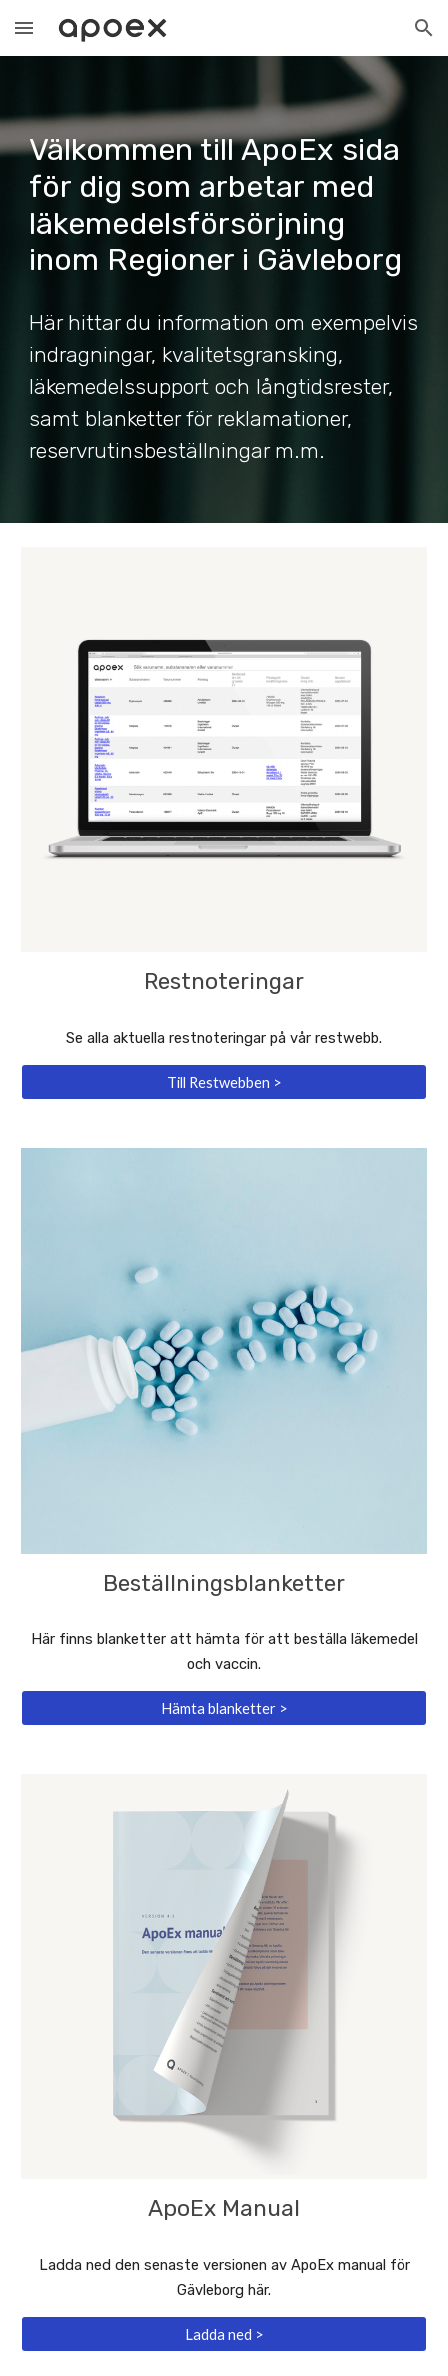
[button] (24, 27)
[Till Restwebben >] (223, 1082)
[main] (223, 186)
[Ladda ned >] (223, 2334)
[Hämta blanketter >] (223, 1708)
